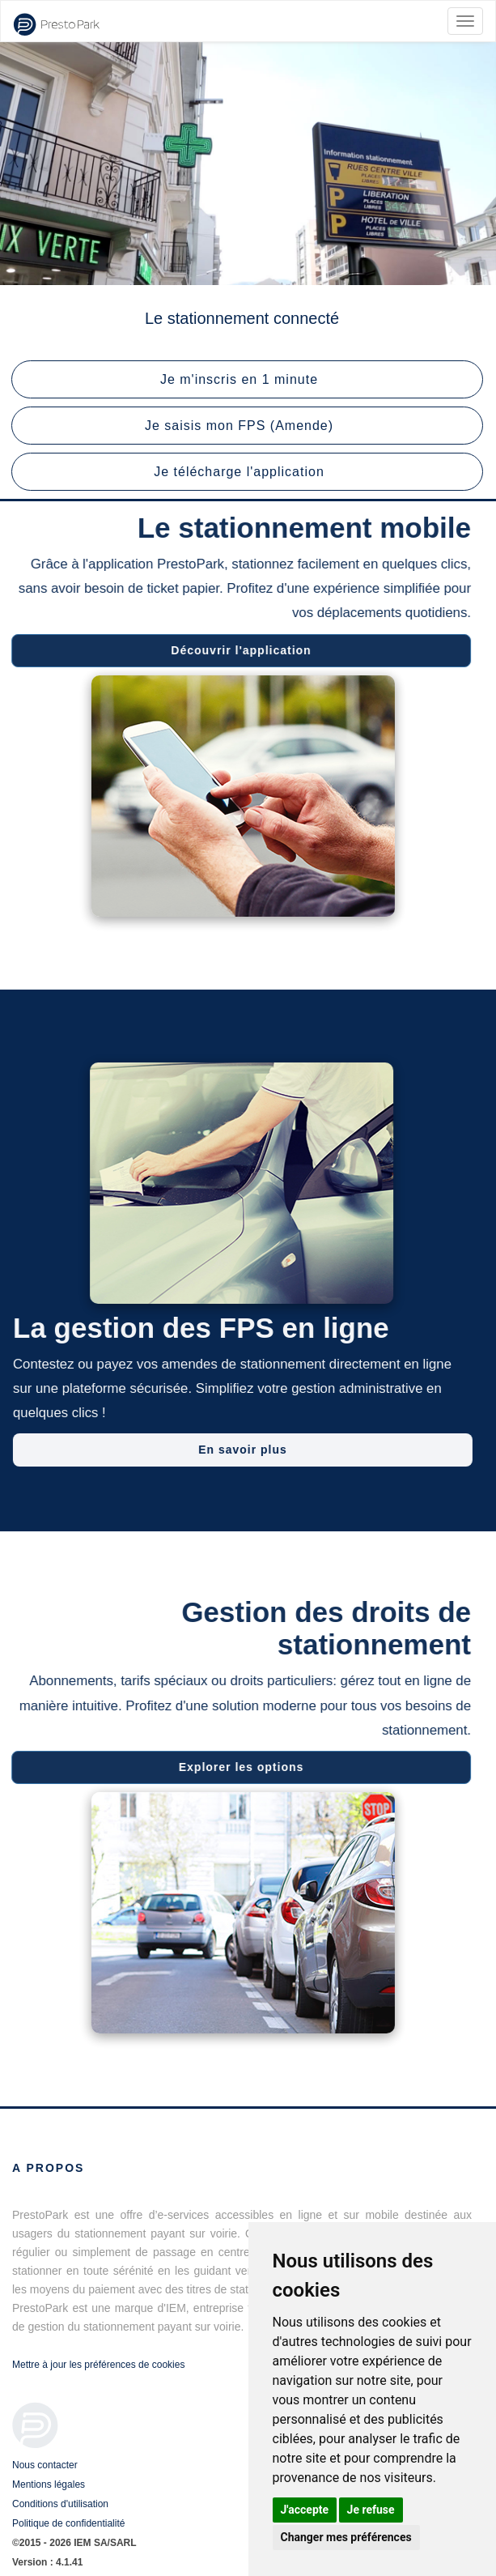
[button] (247, 379)
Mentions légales (48, 2484)
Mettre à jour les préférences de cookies (98, 2364)
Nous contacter (45, 2465)
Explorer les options (236, 1767)
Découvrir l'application (237, 650)
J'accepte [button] (305, 2509)
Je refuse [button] (371, 2509)
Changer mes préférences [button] (346, 2537)
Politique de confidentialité (68, 2523)
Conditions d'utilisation (60, 2504)
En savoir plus (246, 1449)
